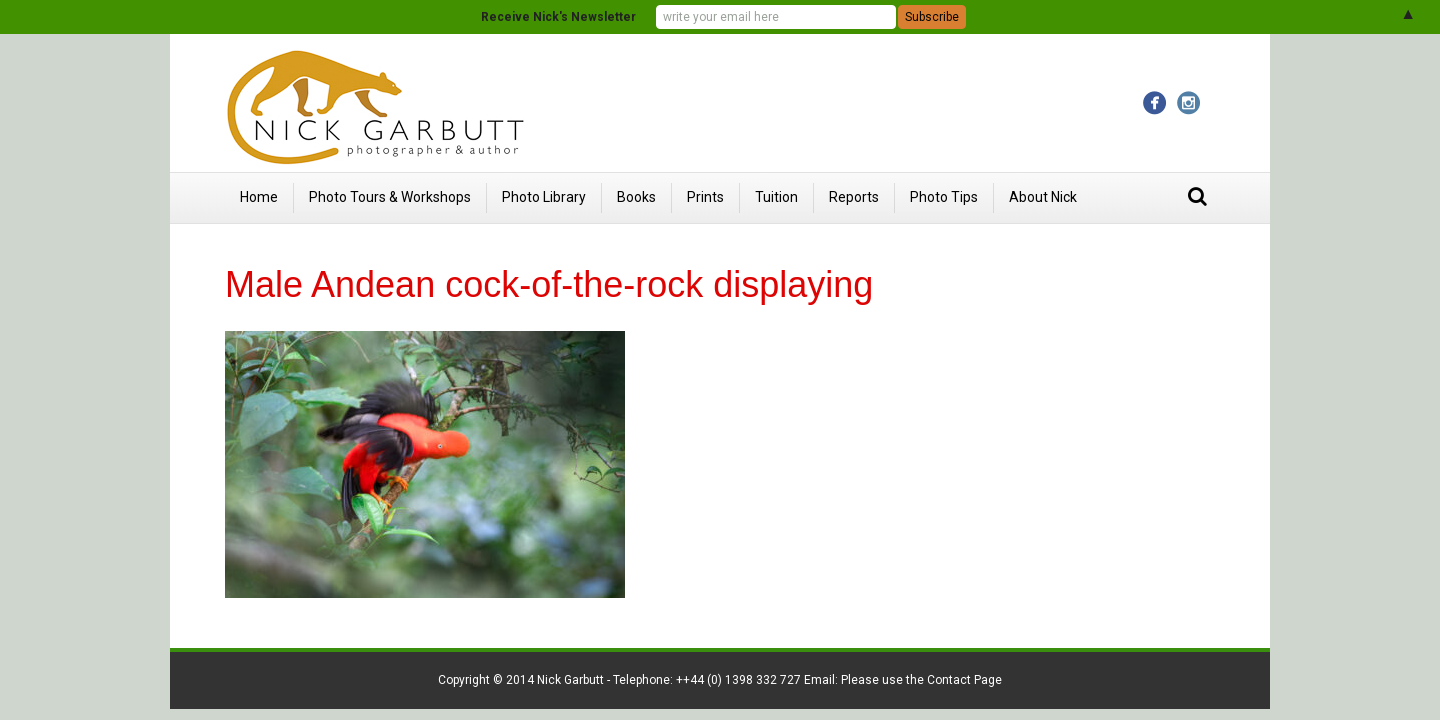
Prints (705, 197)
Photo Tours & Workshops (390, 197)
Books (636, 197)
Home (259, 197)
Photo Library (544, 197)
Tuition (776, 197)
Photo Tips (944, 197)
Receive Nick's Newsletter (558, 17)
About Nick (1043, 197)
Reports (854, 197)
